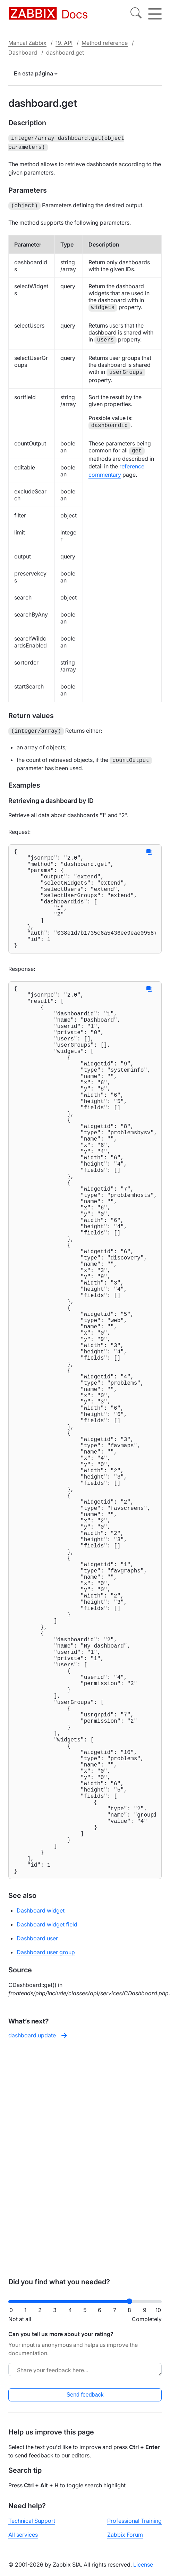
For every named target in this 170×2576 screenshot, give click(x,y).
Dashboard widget (41, 2127)
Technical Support (31, 2526)
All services (23, 2540)
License (143, 2570)
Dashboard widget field (47, 2141)
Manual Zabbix (27, 42)
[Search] (136, 14)
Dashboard (22, 52)
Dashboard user (37, 2155)
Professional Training (134, 2526)
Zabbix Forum (125, 2540)
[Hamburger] (155, 13)
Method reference (105, 42)
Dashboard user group (46, 2169)
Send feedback (85, 2401)
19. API (64, 42)
